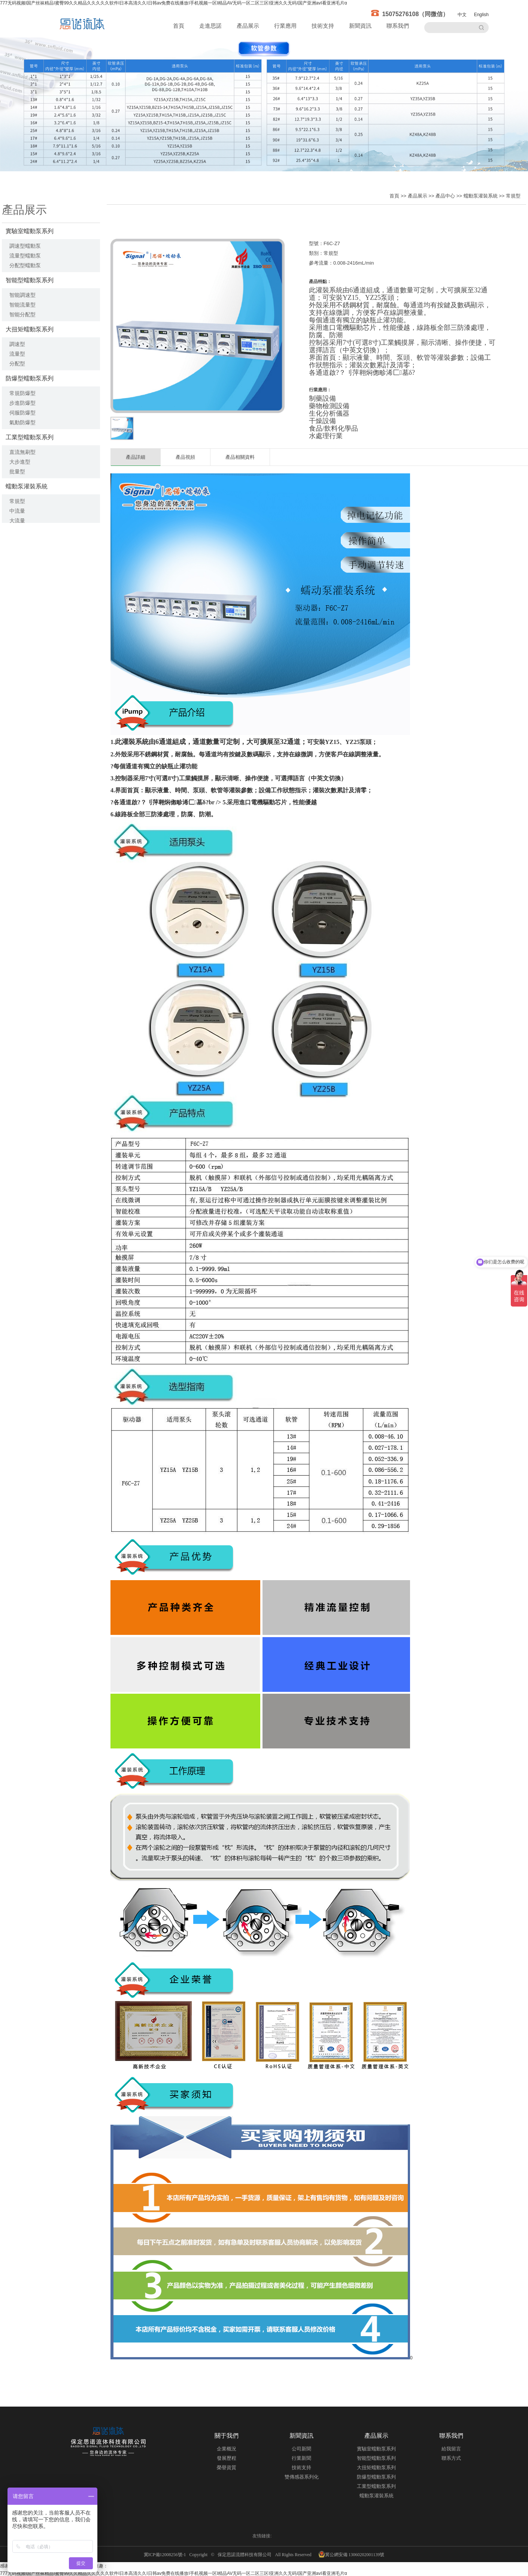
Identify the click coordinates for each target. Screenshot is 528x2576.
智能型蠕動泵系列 (30, 280)
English (481, 14)
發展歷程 (226, 2458)
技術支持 (323, 25)
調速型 (17, 344)
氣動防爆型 (22, 422)
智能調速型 (22, 295)
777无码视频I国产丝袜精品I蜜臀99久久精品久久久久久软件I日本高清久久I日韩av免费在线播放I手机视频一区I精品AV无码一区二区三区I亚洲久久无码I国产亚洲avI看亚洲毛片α (173, 3)
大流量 (17, 521)
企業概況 (226, 2449)
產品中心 (445, 196)
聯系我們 (397, 25)
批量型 (17, 471)
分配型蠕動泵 (25, 265)
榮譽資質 (226, 2467)
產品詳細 (135, 457)
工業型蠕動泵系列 (30, 437)
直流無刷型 (22, 452)
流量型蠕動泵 (25, 256)
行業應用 (285, 25)
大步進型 (19, 462)
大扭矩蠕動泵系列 (30, 329)
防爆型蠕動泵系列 (30, 378)
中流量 (17, 511)
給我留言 (451, 2449)
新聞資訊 (360, 25)
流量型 (17, 354)
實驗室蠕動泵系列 (30, 231)
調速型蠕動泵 (25, 246)
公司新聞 (301, 2449)
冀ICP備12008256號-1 (166, 2554)
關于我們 (227, 2435)
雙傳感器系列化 (302, 2477)
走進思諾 (210, 25)
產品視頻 (185, 457)
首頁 (178, 25)
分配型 (17, 364)
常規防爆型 (22, 393)
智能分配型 (22, 314)
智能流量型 (22, 305)
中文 (462, 14)
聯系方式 (451, 2458)
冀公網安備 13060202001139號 (351, 2554)
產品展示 (248, 25)
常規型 (17, 501)
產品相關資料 (240, 457)
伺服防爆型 (22, 413)
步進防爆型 (22, 403)
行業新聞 (301, 2458)
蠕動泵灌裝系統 (27, 486)
